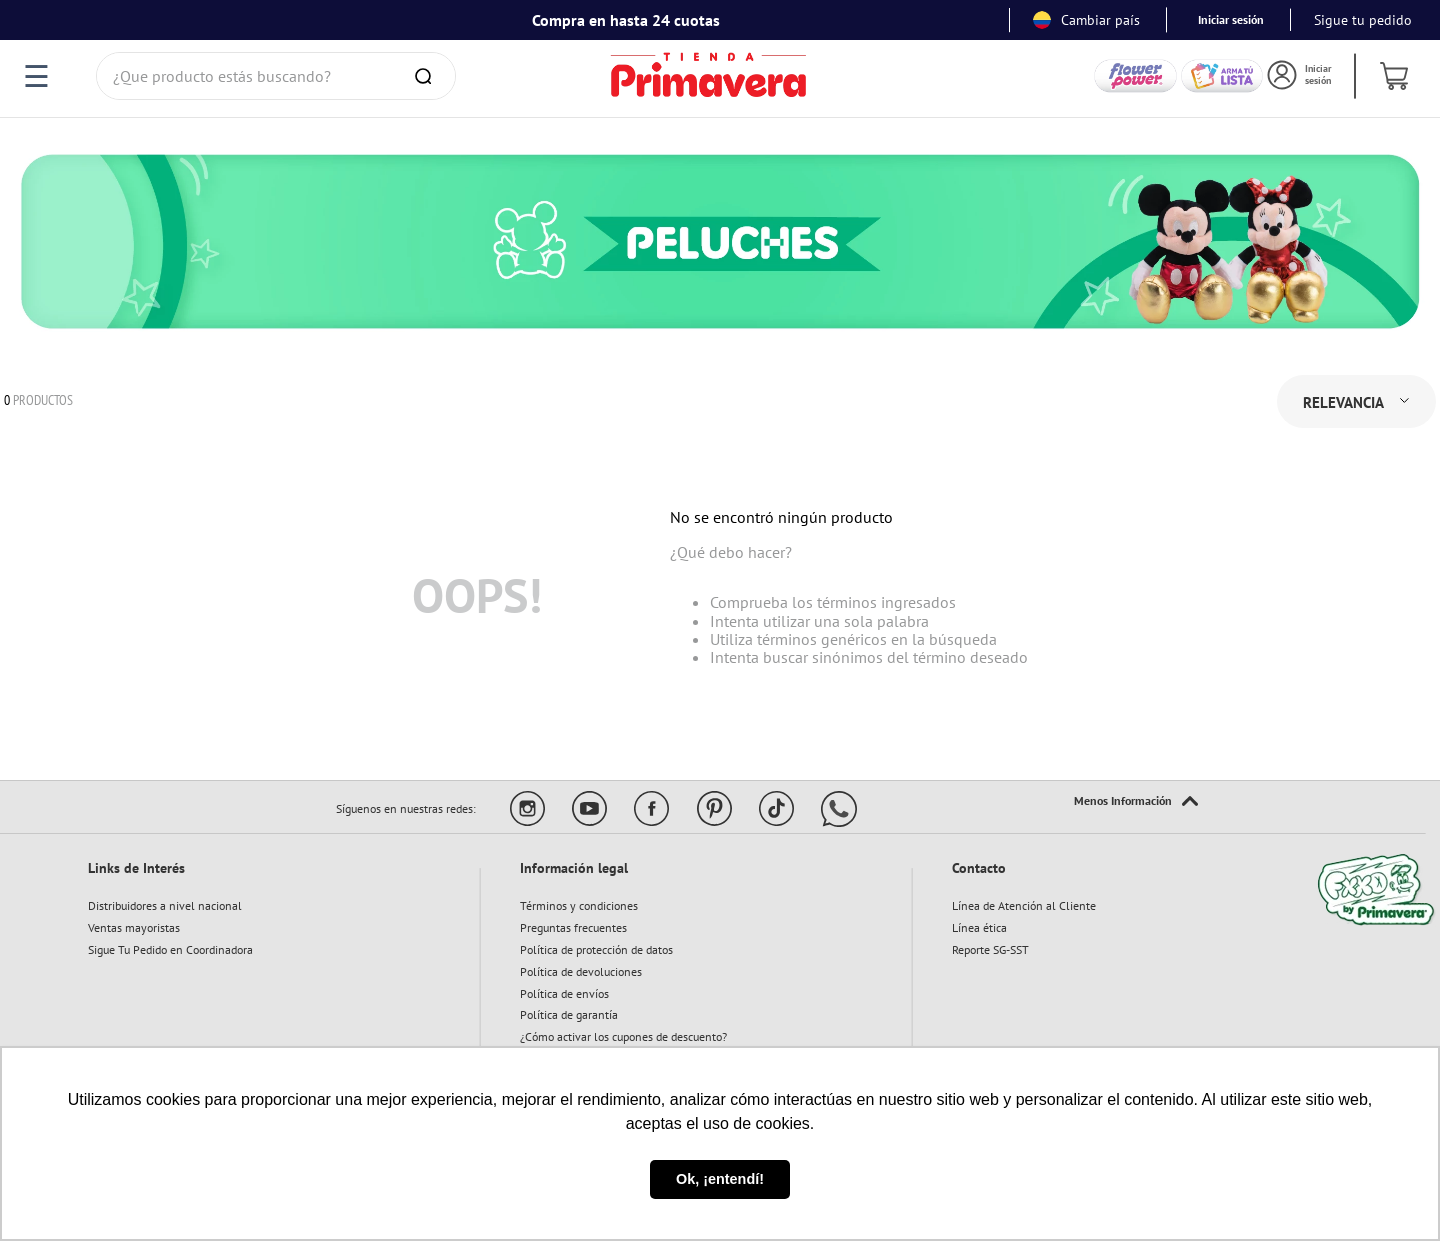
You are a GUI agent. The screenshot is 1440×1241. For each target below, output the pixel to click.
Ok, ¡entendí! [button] (720, 1179)
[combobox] (276, 76)
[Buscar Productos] (427, 76)
